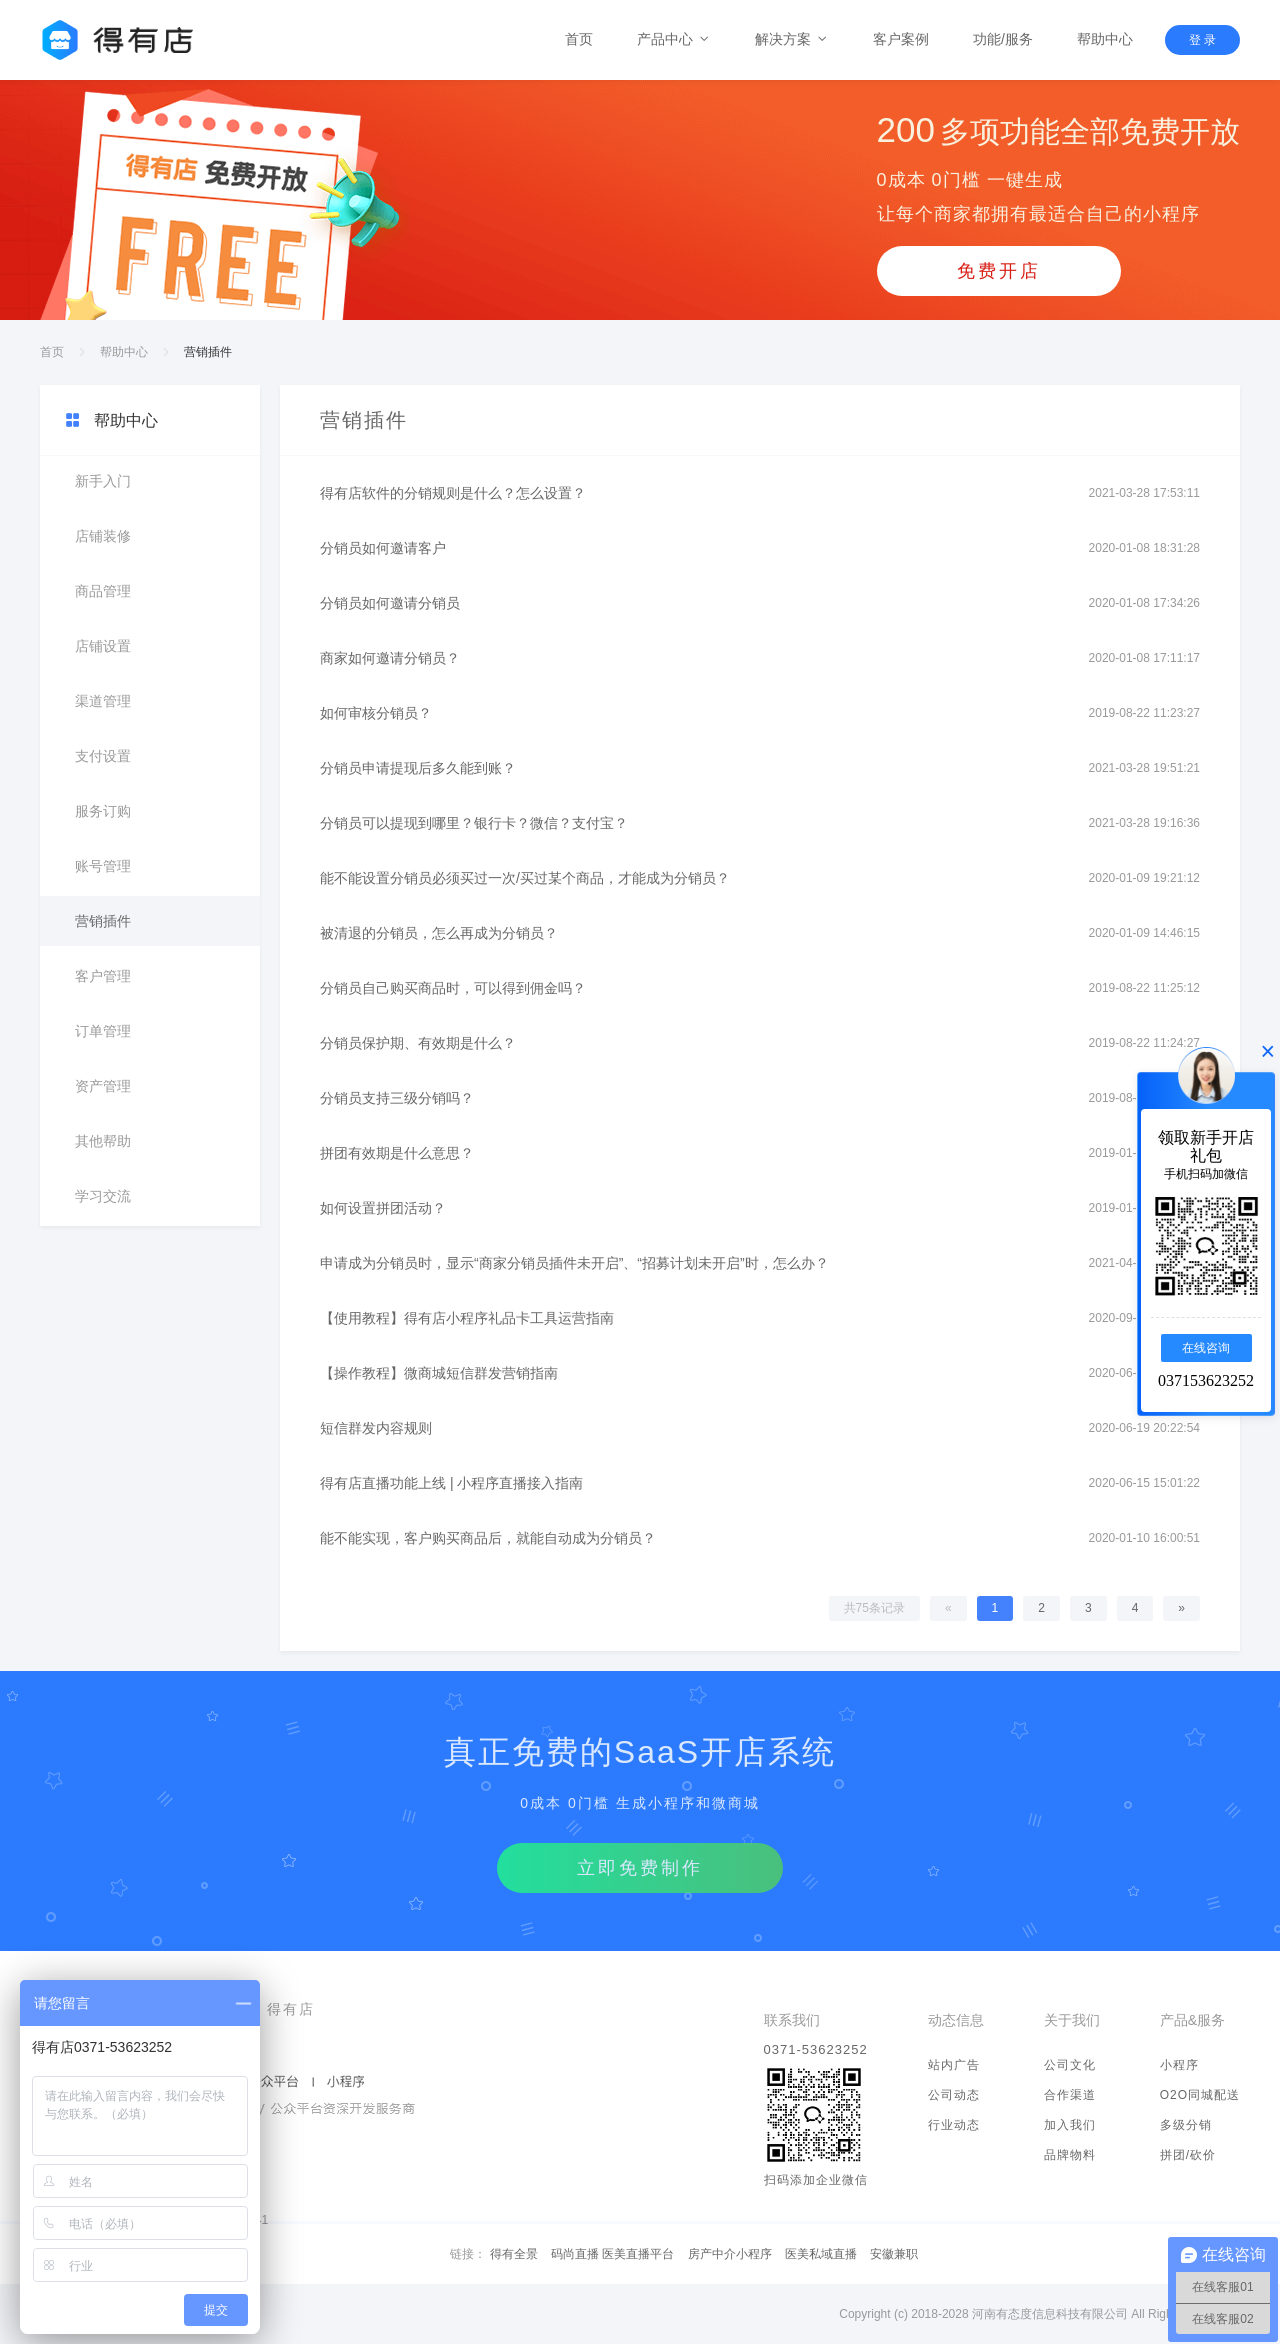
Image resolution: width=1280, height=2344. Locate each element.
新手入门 (103, 481)
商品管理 (103, 591)
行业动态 (954, 2125)
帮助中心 (1105, 39)
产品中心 (674, 39)
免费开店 (999, 271)
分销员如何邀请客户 (383, 548)
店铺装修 (103, 536)
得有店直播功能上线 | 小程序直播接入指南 (451, 1483)
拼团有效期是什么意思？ (397, 1153)
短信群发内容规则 (376, 1428)
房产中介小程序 (730, 2254)
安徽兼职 (894, 2254)
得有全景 (514, 2254)
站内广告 (954, 2065)
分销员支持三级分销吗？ (397, 1098)
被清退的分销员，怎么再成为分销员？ (439, 933)
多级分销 (1186, 2125)
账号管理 (103, 866)
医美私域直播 (821, 2254)
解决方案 (792, 39)
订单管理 (103, 1031)
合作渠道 (1070, 2095)
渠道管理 (103, 701)
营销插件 (103, 921)
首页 (579, 39)
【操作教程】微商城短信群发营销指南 (439, 1373)
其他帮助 (103, 1141)
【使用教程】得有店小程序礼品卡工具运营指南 (467, 1318)
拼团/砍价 (1188, 2155)
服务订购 (103, 811)
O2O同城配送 (1200, 2095)
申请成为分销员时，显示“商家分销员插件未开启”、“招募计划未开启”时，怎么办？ (574, 1263)
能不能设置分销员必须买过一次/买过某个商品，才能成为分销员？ (525, 878)
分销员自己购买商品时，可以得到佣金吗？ (453, 988)
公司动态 (954, 2095)
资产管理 (103, 1086)
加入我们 (1070, 2125)
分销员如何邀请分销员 (390, 603)
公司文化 (1070, 2065)
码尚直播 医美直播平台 (612, 2254)
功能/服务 (1003, 39)
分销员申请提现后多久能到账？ (418, 768)
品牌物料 (1070, 2155)
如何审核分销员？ (376, 713)
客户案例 (901, 39)
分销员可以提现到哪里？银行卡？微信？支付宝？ (474, 823)
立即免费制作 (640, 1868)
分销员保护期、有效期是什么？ (418, 1043)
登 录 (1202, 40)
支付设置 (103, 756)
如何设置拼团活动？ (383, 1208)
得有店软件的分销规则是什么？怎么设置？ (453, 493)
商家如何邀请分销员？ (390, 658)
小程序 (1179, 2065)
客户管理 (103, 976)
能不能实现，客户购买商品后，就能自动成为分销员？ (488, 1538)
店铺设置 (103, 646)
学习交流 (103, 1196)
